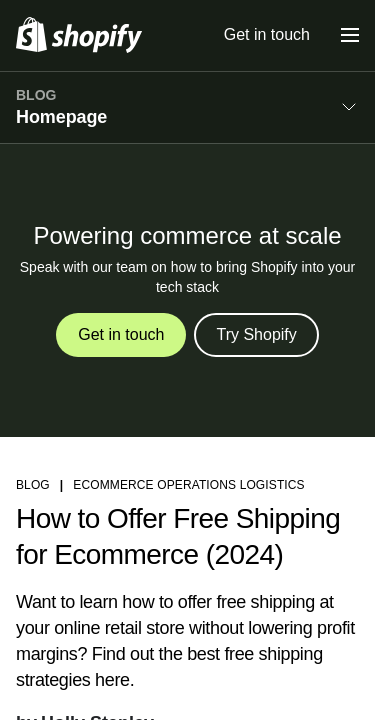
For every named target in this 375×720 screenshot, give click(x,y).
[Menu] (350, 35)
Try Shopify (256, 334)
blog (33, 485)
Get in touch (267, 34)
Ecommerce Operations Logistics (188, 485)
